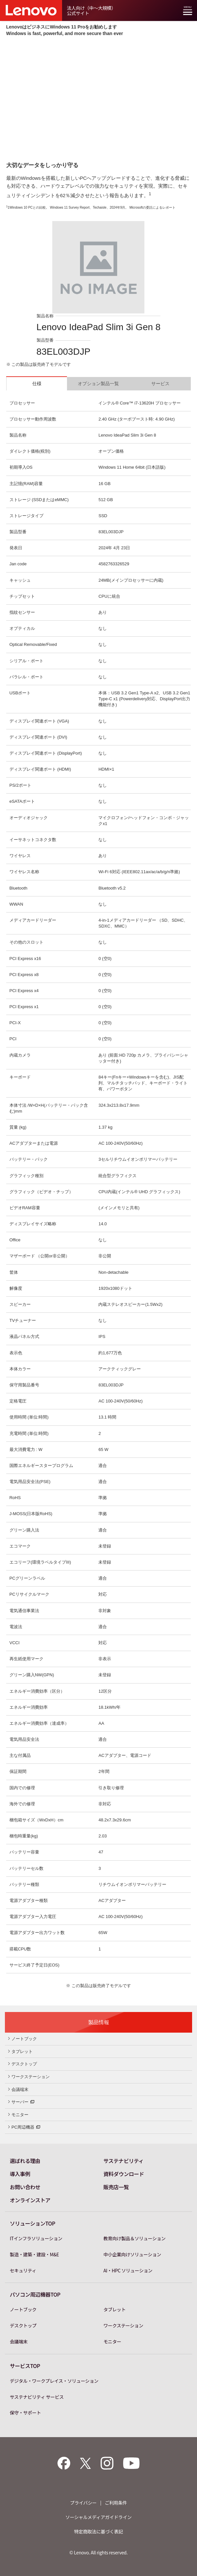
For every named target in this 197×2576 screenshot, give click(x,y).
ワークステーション (29, 2076)
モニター (18, 2114)
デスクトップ (22, 2063)
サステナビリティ (124, 2161)
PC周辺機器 (24, 2127)
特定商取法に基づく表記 (98, 2531)
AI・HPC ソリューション (128, 2270)
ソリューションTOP (32, 2223)
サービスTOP (25, 2366)
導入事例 (20, 2174)
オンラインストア (30, 2200)
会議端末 (18, 2089)
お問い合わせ (25, 2187)
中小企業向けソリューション (132, 2254)
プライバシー (83, 2502)
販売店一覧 (116, 2187)
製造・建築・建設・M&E (34, 2254)
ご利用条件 (116, 2502)
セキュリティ (23, 2270)
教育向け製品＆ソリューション (135, 2238)
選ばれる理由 (25, 2161)
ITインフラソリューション (36, 2238)
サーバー (21, 2101)
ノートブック (22, 2038)
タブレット (20, 2051)
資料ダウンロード (124, 2174)
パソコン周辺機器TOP (35, 2294)
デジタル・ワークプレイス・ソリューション (54, 2381)
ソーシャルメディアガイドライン (98, 2517)
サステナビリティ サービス (37, 2397)
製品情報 (98, 2022)
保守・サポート (25, 2412)
